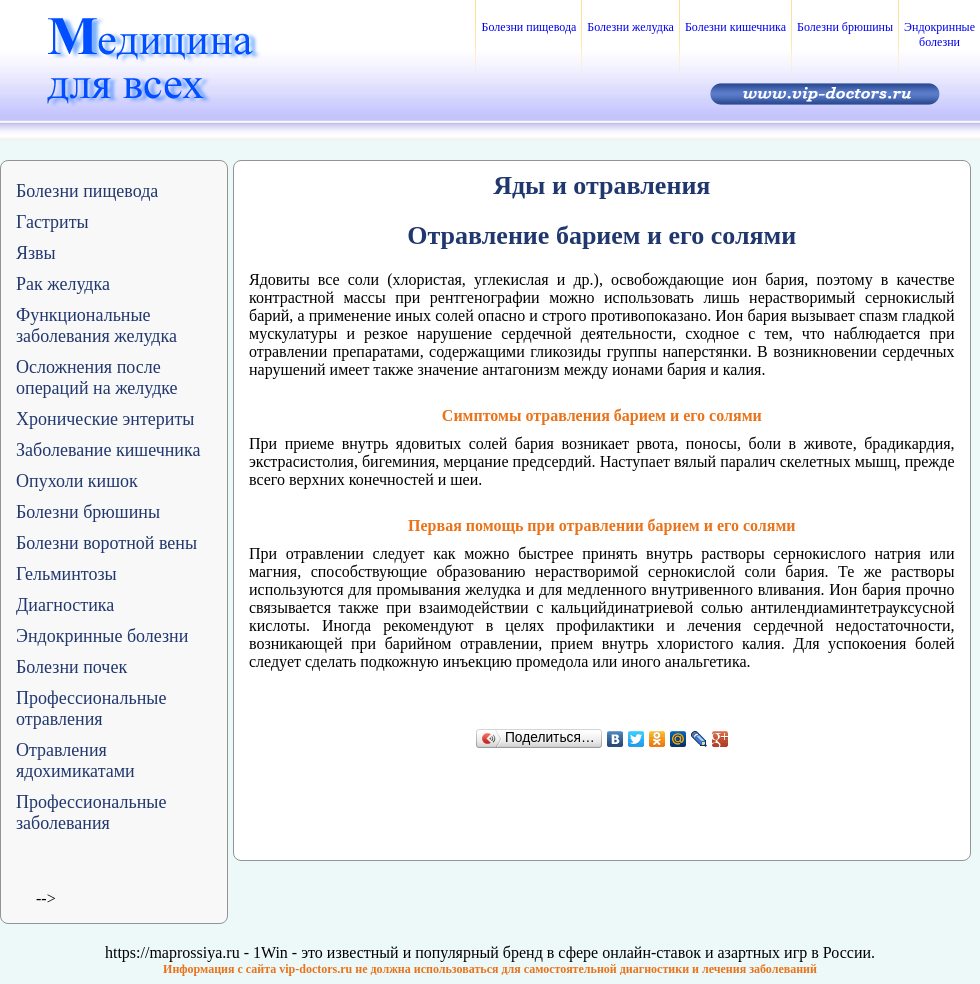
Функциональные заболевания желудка (96, 325)
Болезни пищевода (528, 27)
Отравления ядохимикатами (75, 760)
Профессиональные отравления (91, 708)
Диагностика (65, 605)
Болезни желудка (630, 27)
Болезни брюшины (845, 27)
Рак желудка (63, 284)
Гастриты (52, 222)
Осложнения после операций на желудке (97, 377)
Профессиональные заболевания (91, 812)
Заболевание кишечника (108, 450)
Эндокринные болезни (939, 34)
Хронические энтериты (105, 419)
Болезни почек (71, 667)
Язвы (36, 253)
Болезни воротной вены (106, 543)
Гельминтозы (66, 574)
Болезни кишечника (735, 27)
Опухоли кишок (77, 481)
